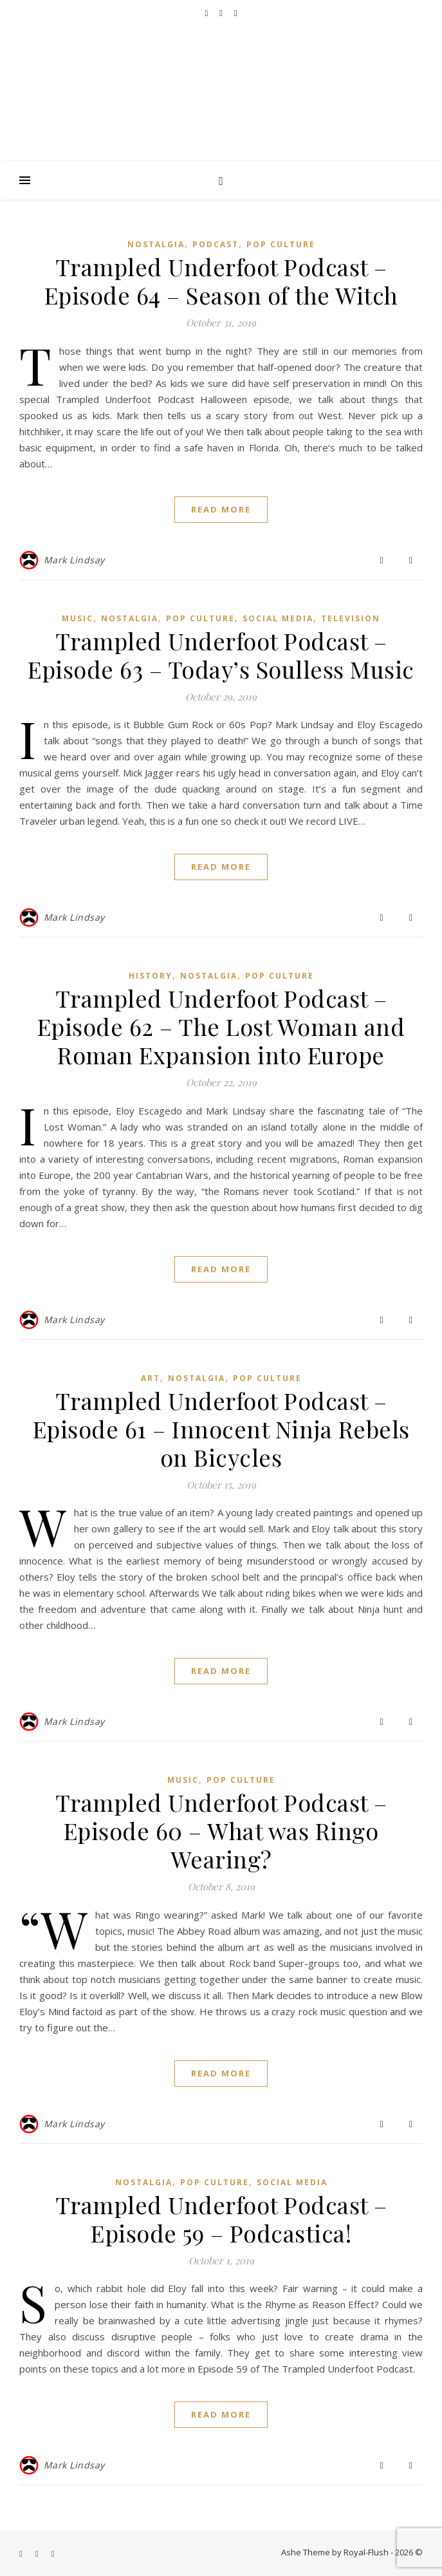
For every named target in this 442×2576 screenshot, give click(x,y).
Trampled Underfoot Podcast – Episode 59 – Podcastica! (221, 2218)
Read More (221, 509)
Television (350, 618)
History (150, 975)
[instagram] (235, 13)
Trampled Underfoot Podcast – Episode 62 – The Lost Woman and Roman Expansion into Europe (221, 1026)
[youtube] (222, 13)
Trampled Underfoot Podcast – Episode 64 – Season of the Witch (221, 280)
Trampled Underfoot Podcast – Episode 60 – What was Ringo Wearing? (221, 1830)
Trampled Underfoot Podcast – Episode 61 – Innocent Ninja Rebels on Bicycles (221, 1428)
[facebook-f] (207, 13)
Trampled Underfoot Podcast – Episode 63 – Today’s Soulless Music (221, 654)
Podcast (215, 244)
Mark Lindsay (74, 560)
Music (77, 618)
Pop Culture (280, 244)
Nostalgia (156, 244)
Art (150, 1378)
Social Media (278, 618)
